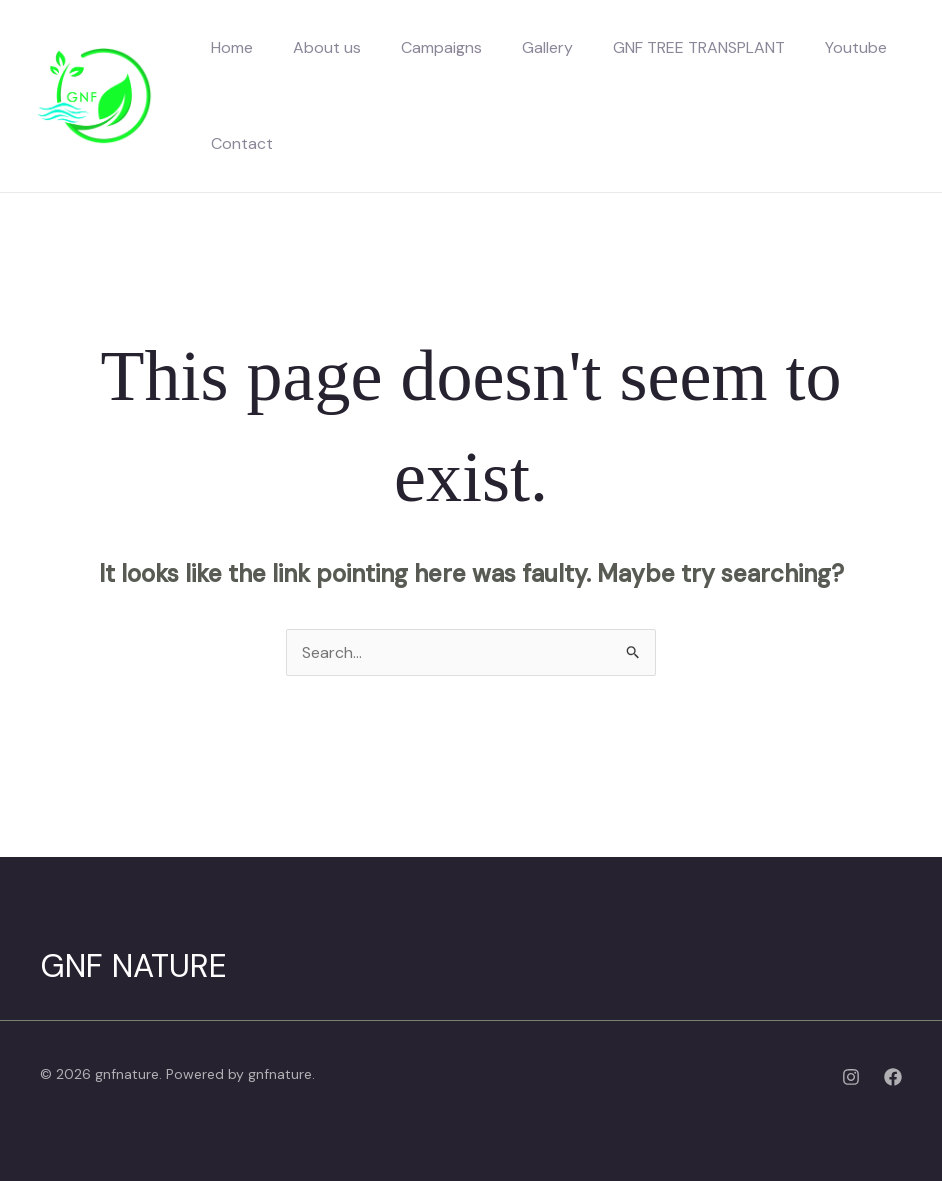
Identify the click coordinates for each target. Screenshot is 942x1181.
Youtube (856, 47)
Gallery (547, 47)
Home (232, 47)
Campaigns (441, 47)
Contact (242, 143)
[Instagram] (851, 1077)
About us (327, 47)
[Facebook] (893, 1077)
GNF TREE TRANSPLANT (699, 47)
